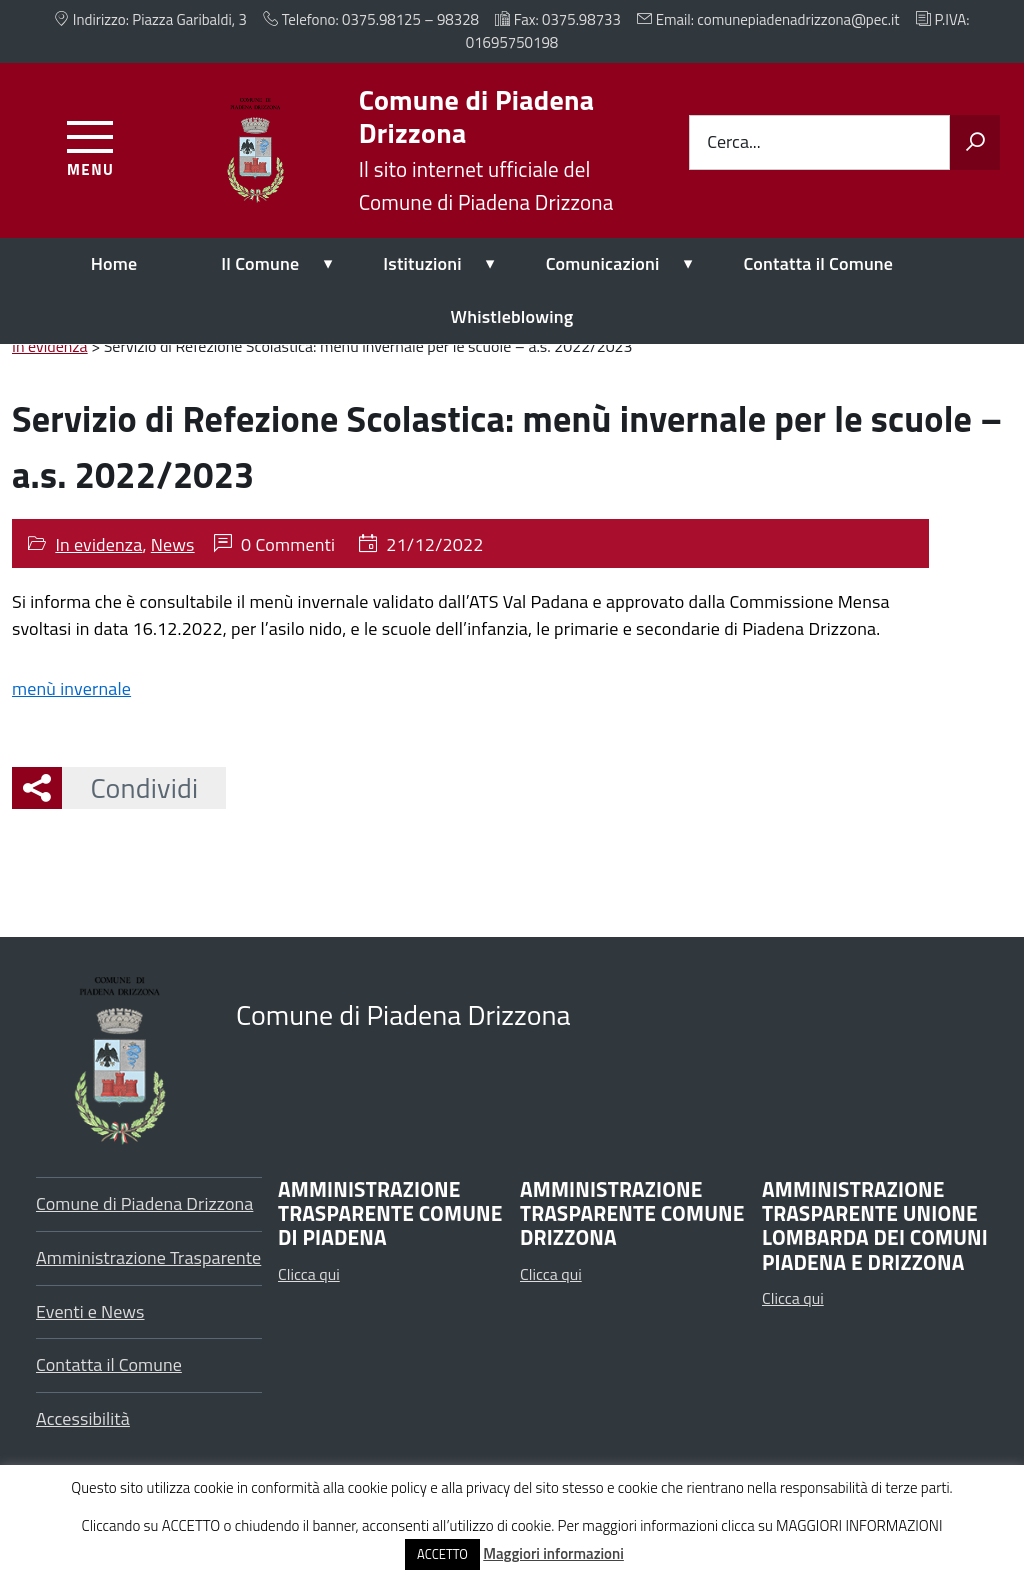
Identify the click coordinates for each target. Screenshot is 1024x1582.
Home (114, 263)
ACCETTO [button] (442, 1554)
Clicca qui (309, 1274)
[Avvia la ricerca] (975, 143)
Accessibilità (83, 1418)
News (173, 544)
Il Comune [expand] (260, 263)
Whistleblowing (512, 316)
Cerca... (733, 142)
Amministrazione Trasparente (148, 1257)
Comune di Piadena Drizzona (144, 1203)
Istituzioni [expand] (422, 263)
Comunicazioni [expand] (603, 263)
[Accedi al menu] (90, 145)
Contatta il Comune (819, 263)
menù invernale (71, 688)
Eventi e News (90, 1311)
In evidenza (98, 544)
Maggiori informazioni (553, 1553)
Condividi (130, 787)
